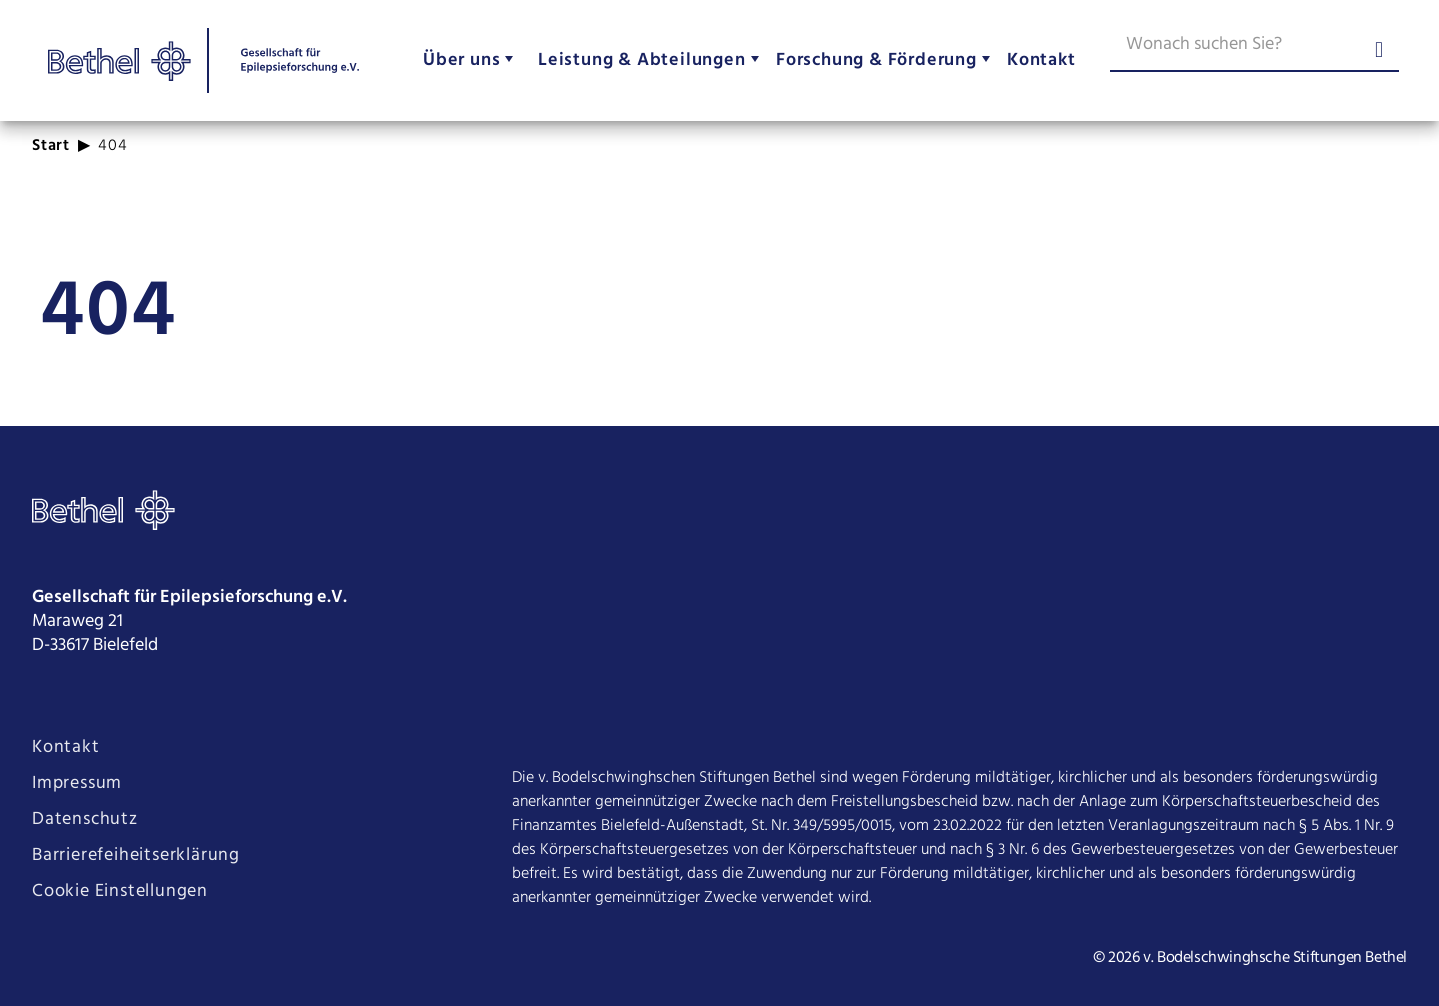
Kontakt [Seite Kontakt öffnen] (66, 748)
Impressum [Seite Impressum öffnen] (77, 784)
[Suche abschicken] (1379, 52)
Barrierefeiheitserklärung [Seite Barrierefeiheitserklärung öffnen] (136, 856)
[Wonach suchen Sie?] (1254, 48)
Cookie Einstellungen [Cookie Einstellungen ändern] (120, 892)
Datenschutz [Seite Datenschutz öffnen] (85, 820)
